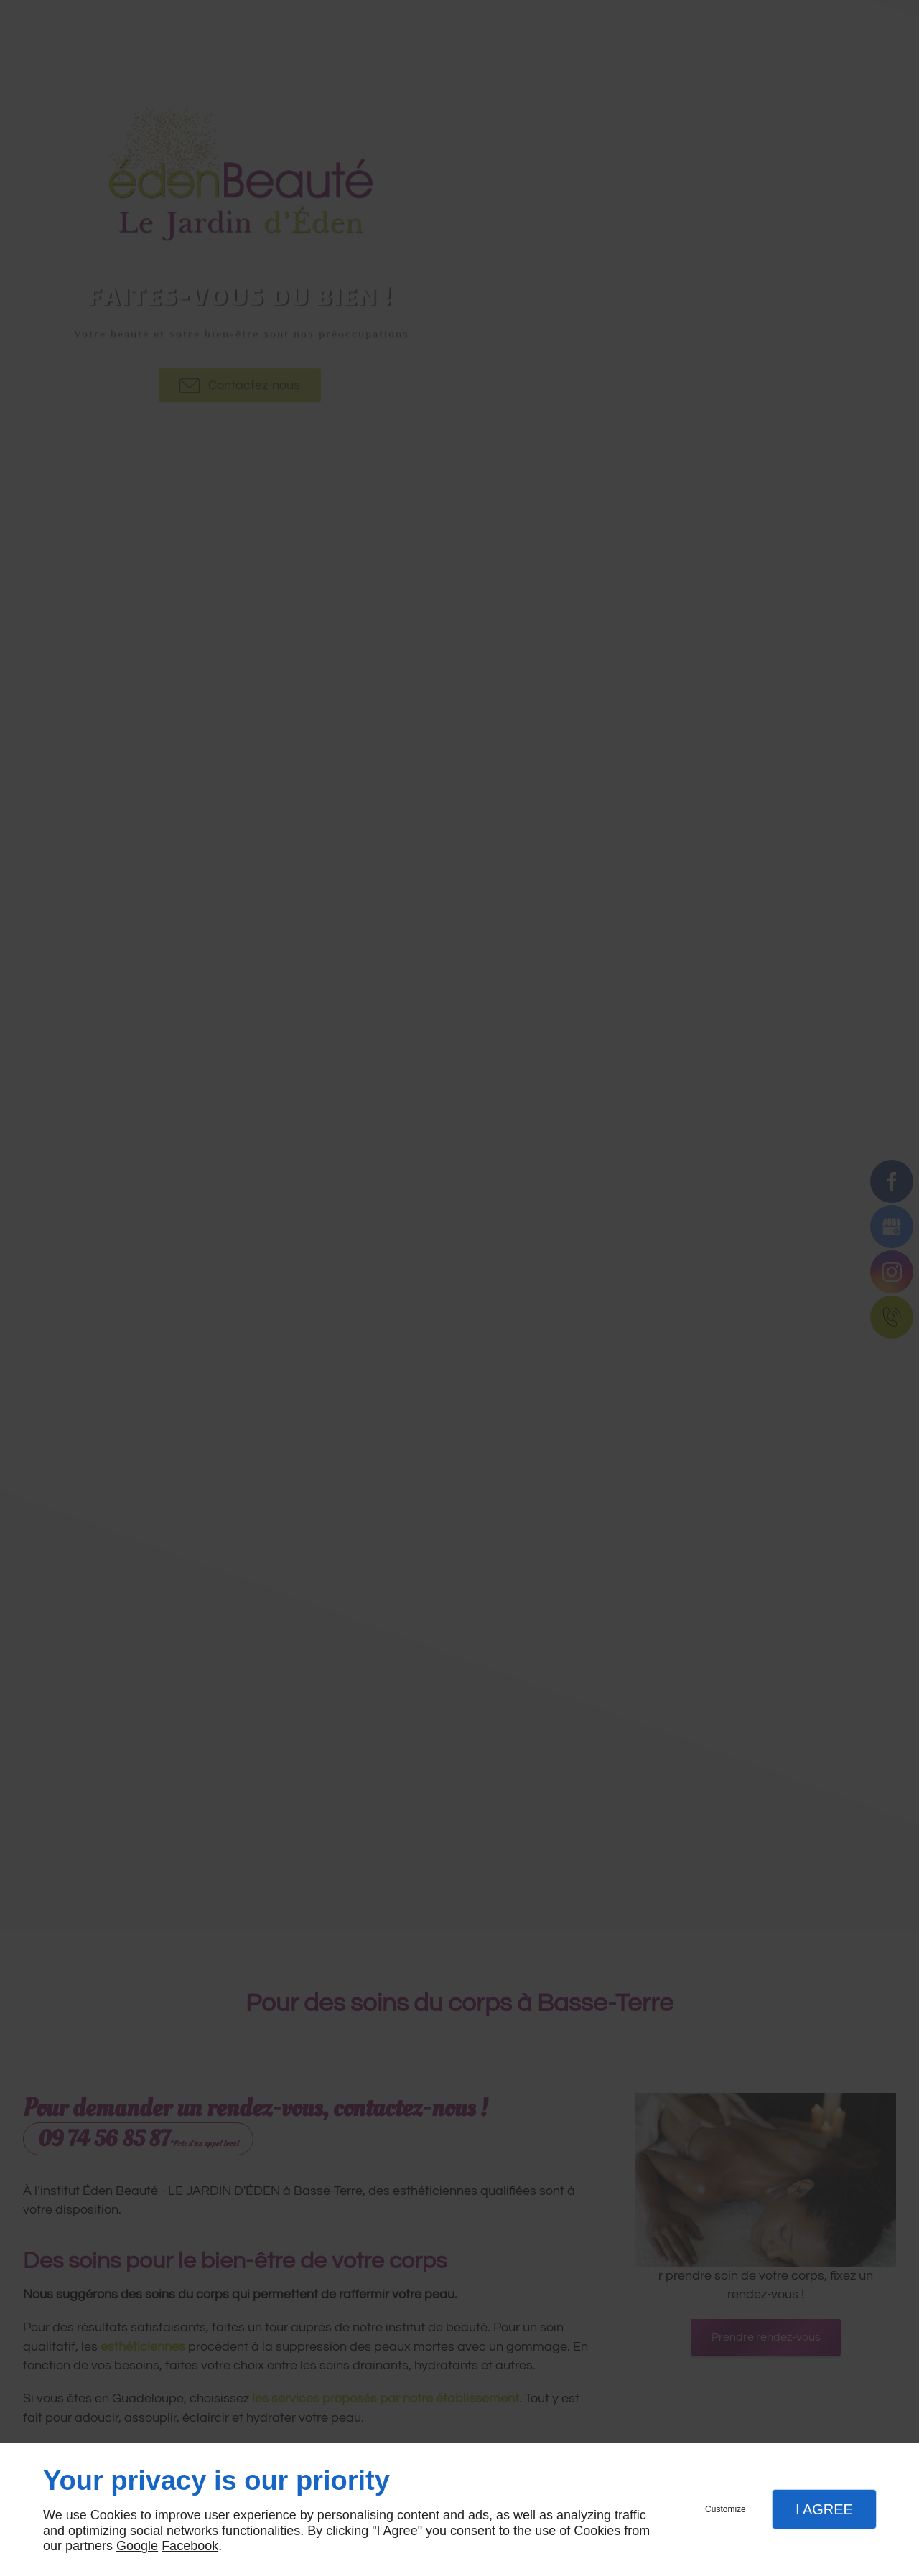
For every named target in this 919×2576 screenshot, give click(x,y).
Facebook (190, 2546)
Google (137, 2546)
